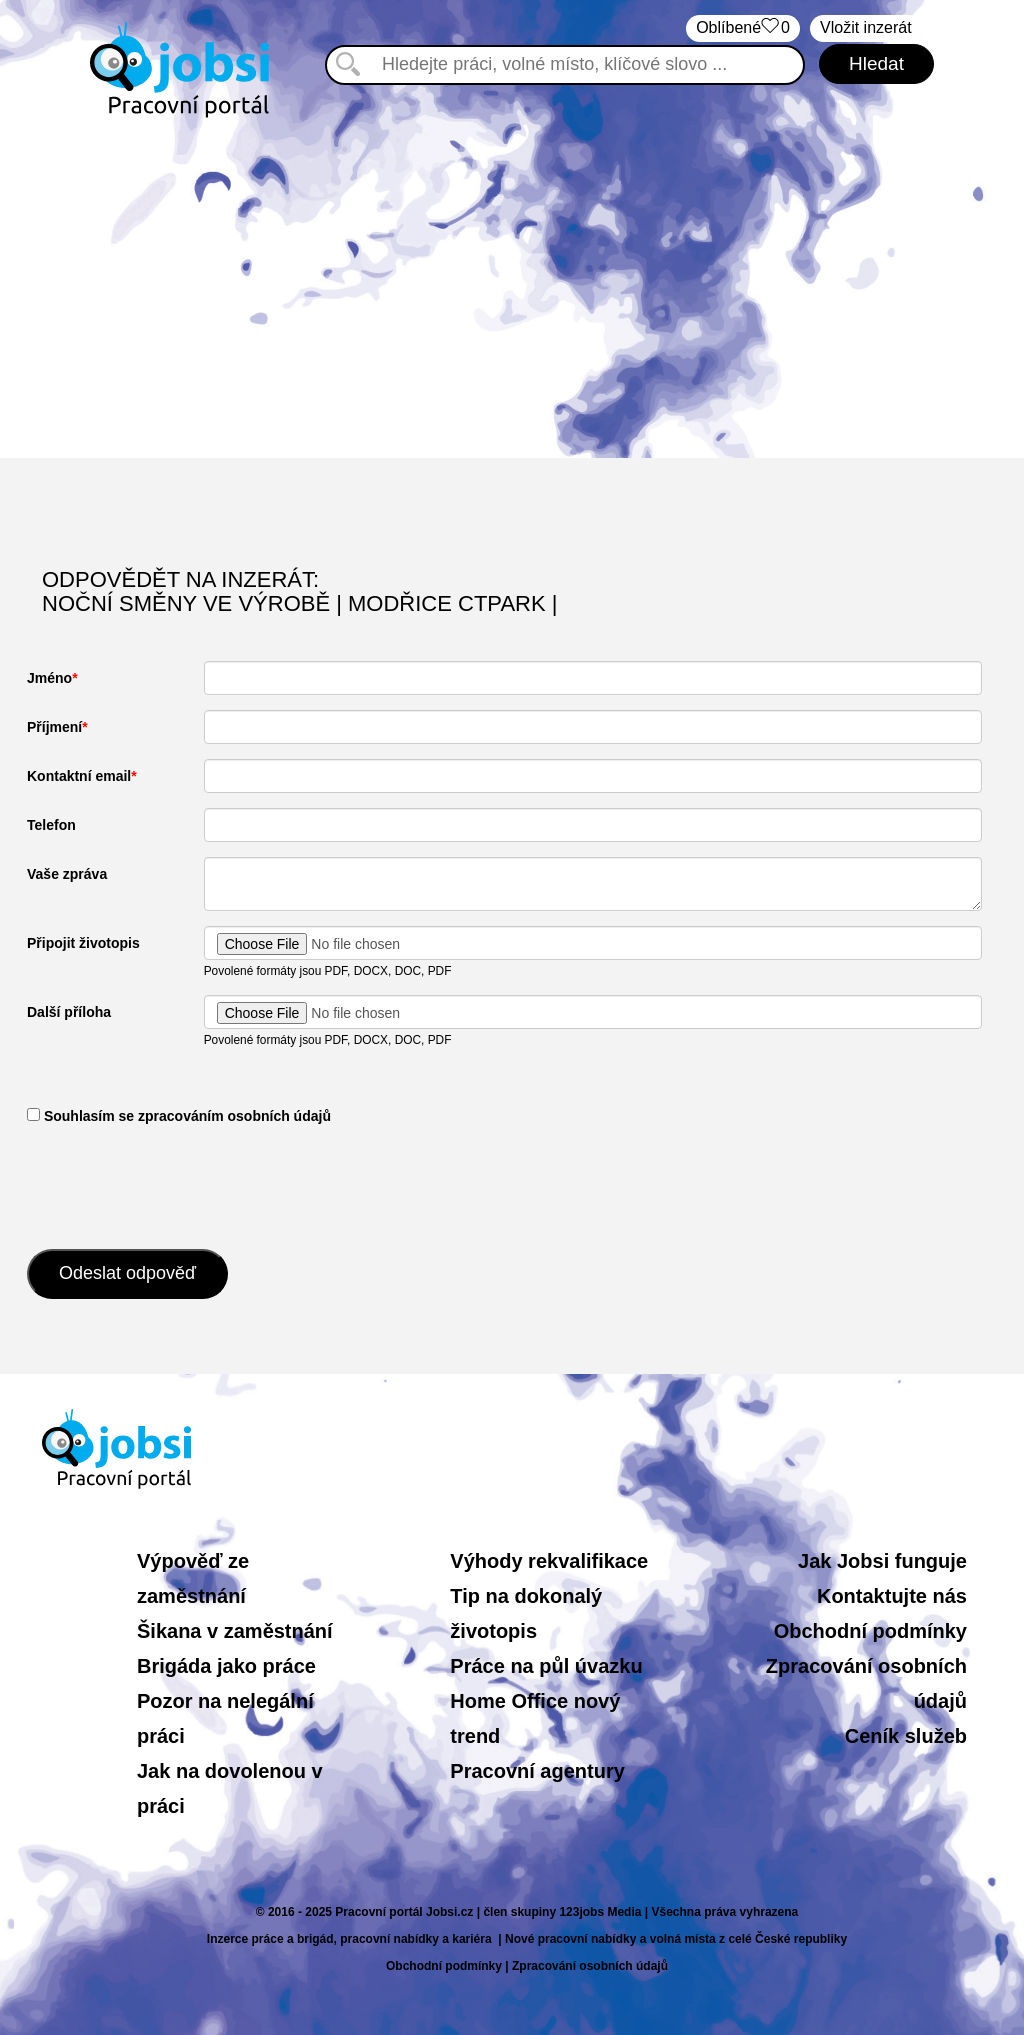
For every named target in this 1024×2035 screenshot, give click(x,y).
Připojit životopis (83, 943)
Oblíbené (743, 28)
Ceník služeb (906, 1736)
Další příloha (69, 1012)
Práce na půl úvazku (546, 1666)
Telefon (51, 825)
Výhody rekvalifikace (549, 1561)
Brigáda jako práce (226, 1666)
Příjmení (54, 727)
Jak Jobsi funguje (882, 1561)
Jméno (49, 678)
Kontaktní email (79, 776)
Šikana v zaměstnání (235, 1631)
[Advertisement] (512, 288)
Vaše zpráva (67, 874)
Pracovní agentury (537, 1771)
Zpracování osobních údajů (590, 1966)
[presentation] (179, 1185)
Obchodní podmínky (870, 1631)
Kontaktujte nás (892, 1596)
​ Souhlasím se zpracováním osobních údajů (179, 1116)
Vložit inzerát (866, 27)
